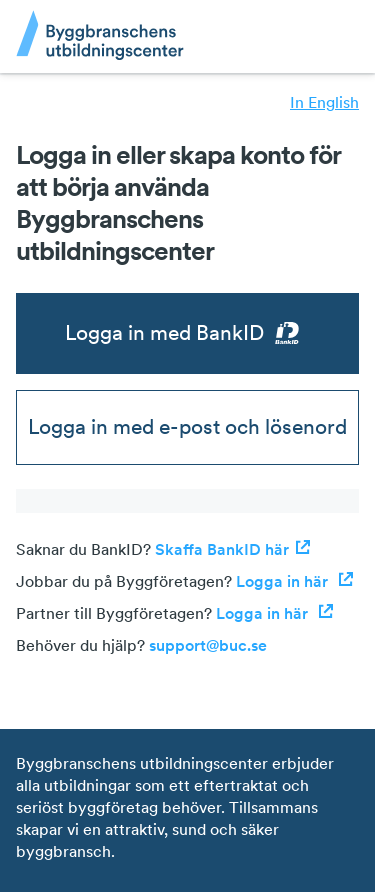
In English (324, 102)
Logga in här (295, 581)
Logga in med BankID (187, 333)
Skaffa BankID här (233, 549)
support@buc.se (208, 645)
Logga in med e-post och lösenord (187, 426)
